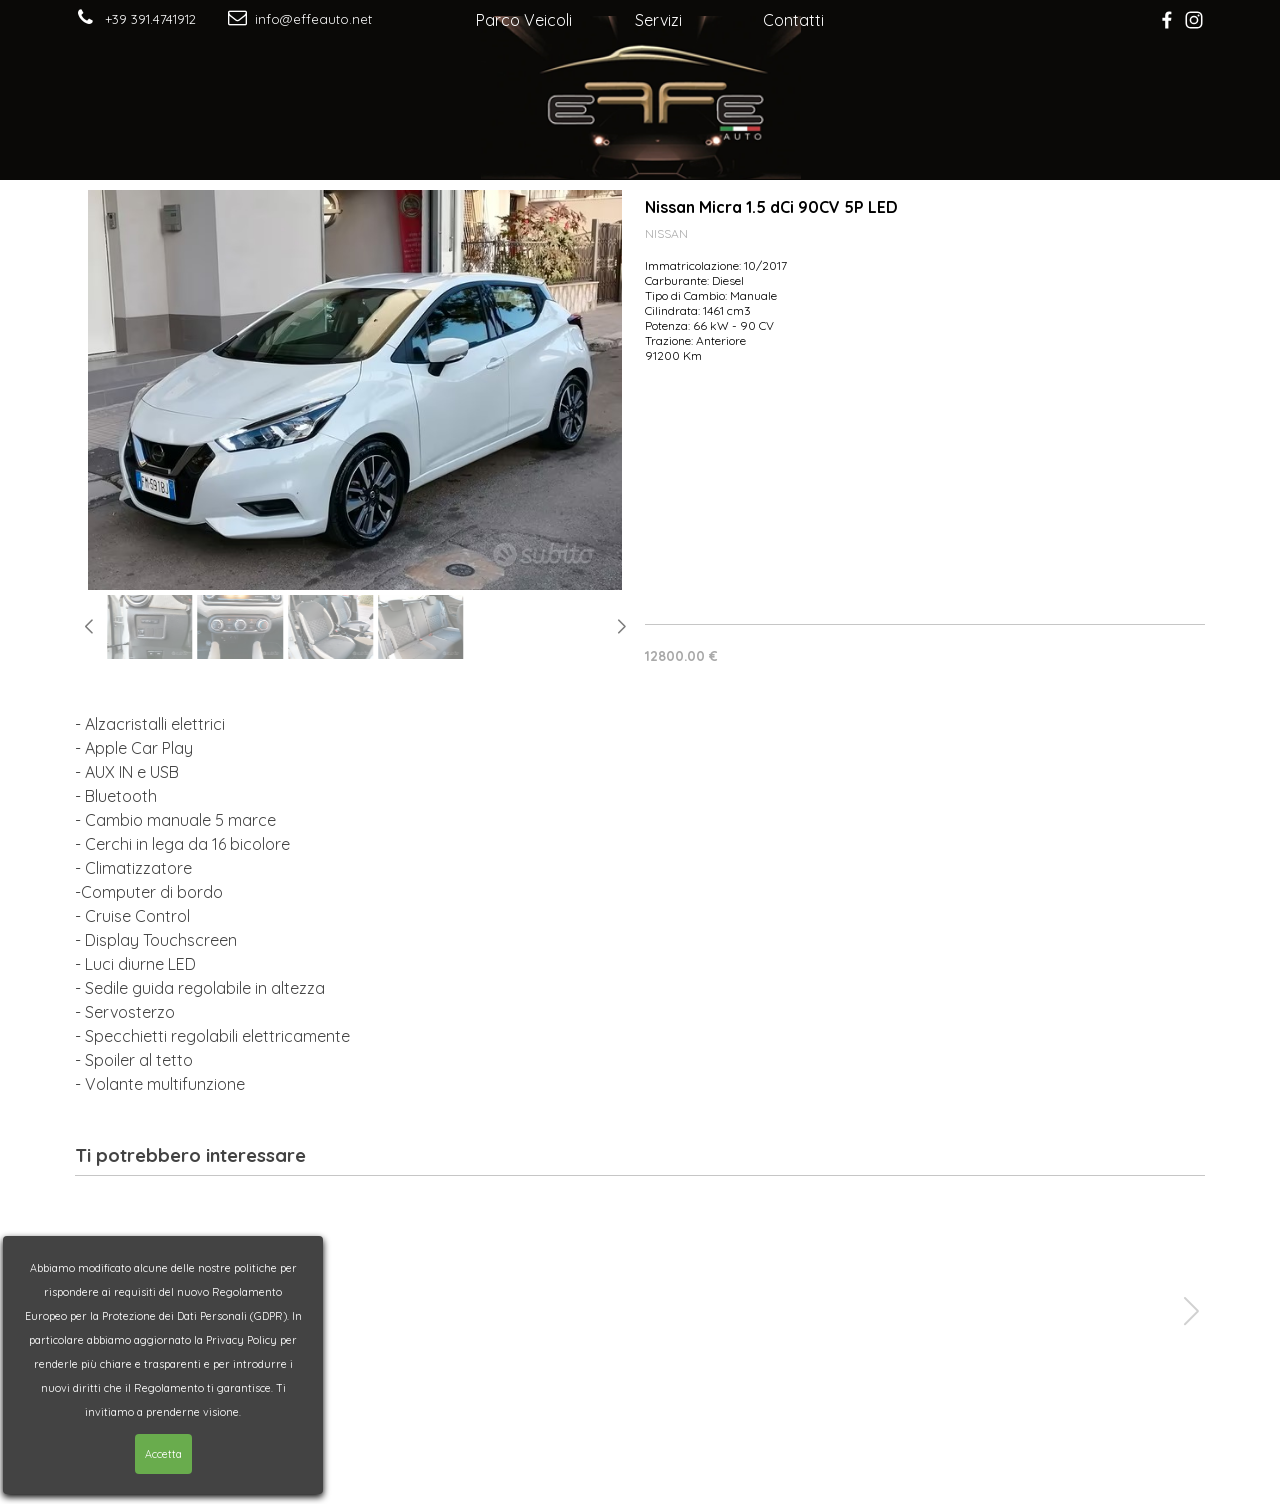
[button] (88, 627)
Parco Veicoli (524, 20)
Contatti (793, 20)
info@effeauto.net (313, 19)
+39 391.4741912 (150, 19)
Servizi (658, 20)
